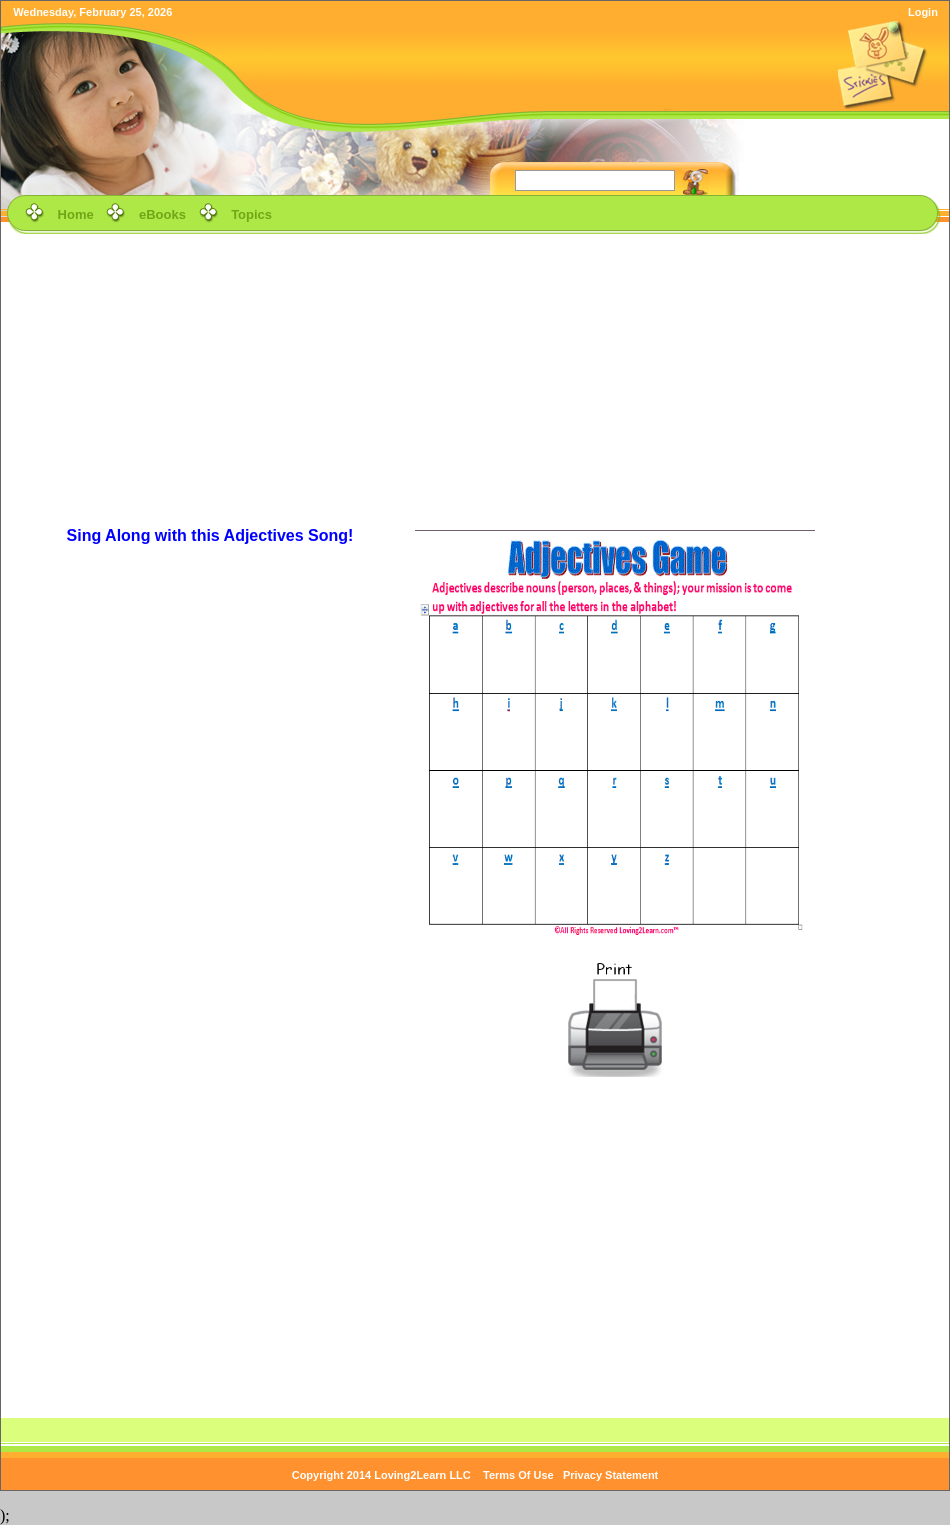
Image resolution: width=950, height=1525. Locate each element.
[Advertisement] (475, 379)
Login (923, 12)
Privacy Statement (610, 1475)
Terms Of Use (518, 1475)
